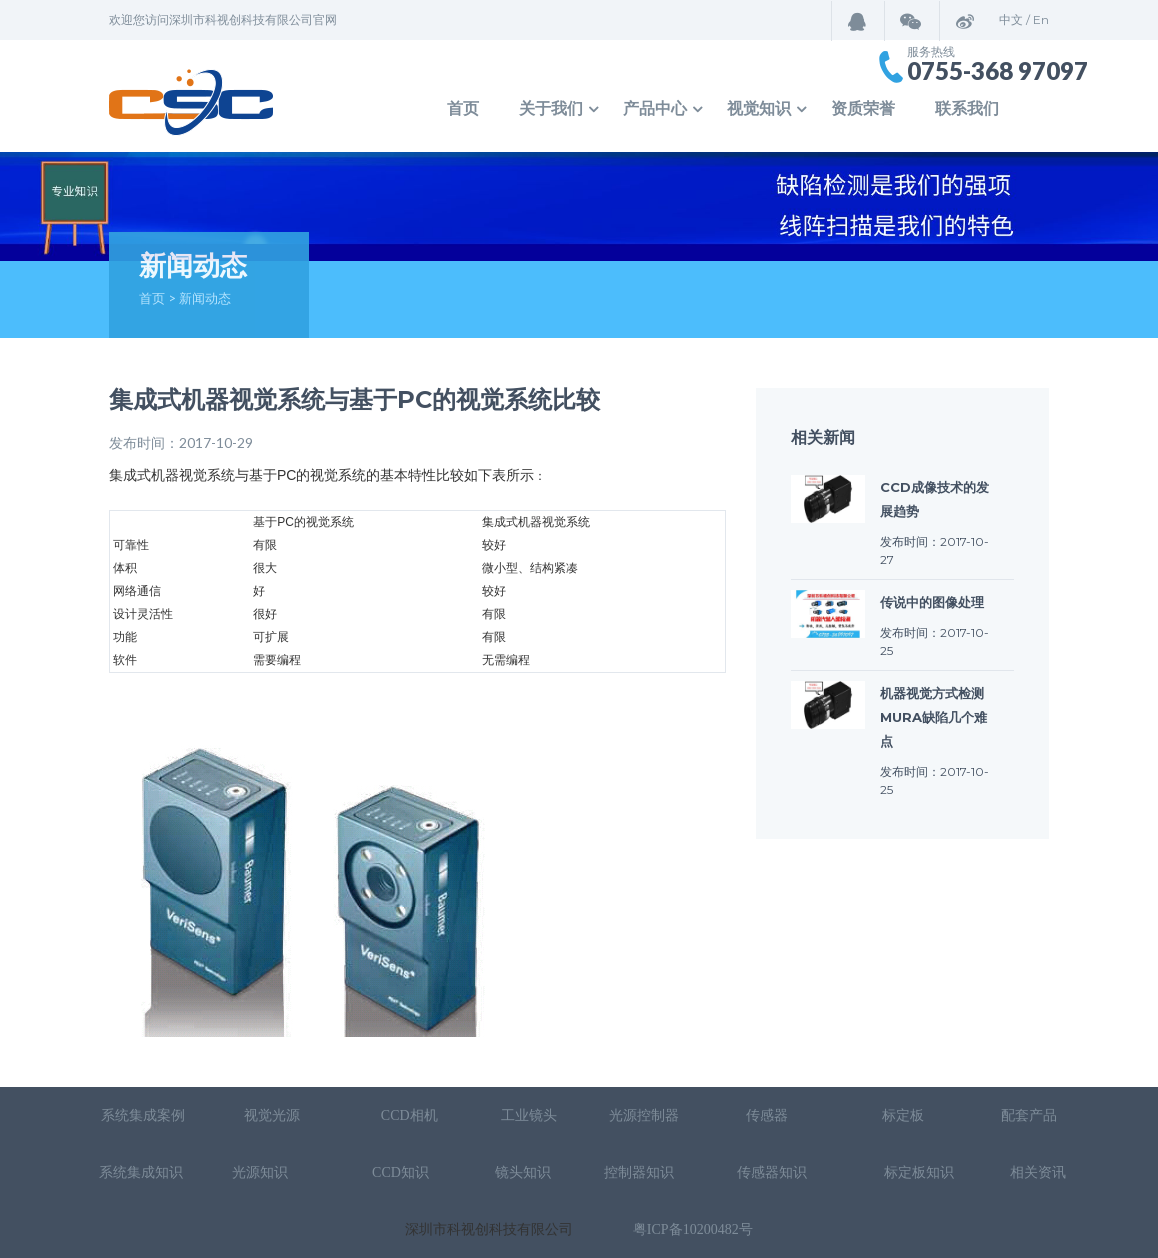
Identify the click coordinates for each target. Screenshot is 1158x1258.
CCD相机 (409, 1115)
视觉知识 (759, 108)
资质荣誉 (863, 108)
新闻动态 (205, 298)
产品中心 (655, 108)
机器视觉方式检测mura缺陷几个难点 (933, 717)
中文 (1011, 19)
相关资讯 (1038, 1172)
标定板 (902, 1115)
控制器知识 (639, 1172)
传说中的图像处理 (932, 602)
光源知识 (262, 1172)
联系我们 (967, 108)
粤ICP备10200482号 (693, 1229)
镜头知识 (523, 1172)
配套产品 (1029, 1115)
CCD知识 (402, 1172)
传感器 (769, 1115)
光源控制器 (644, 1115)
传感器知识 (774, 1172)
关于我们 (551, 108)
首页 (463, 108)
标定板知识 (919, 1172)
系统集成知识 (141, 1172)
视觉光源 (272, 1115)
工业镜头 (529, 1115)
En (1041, 19)
